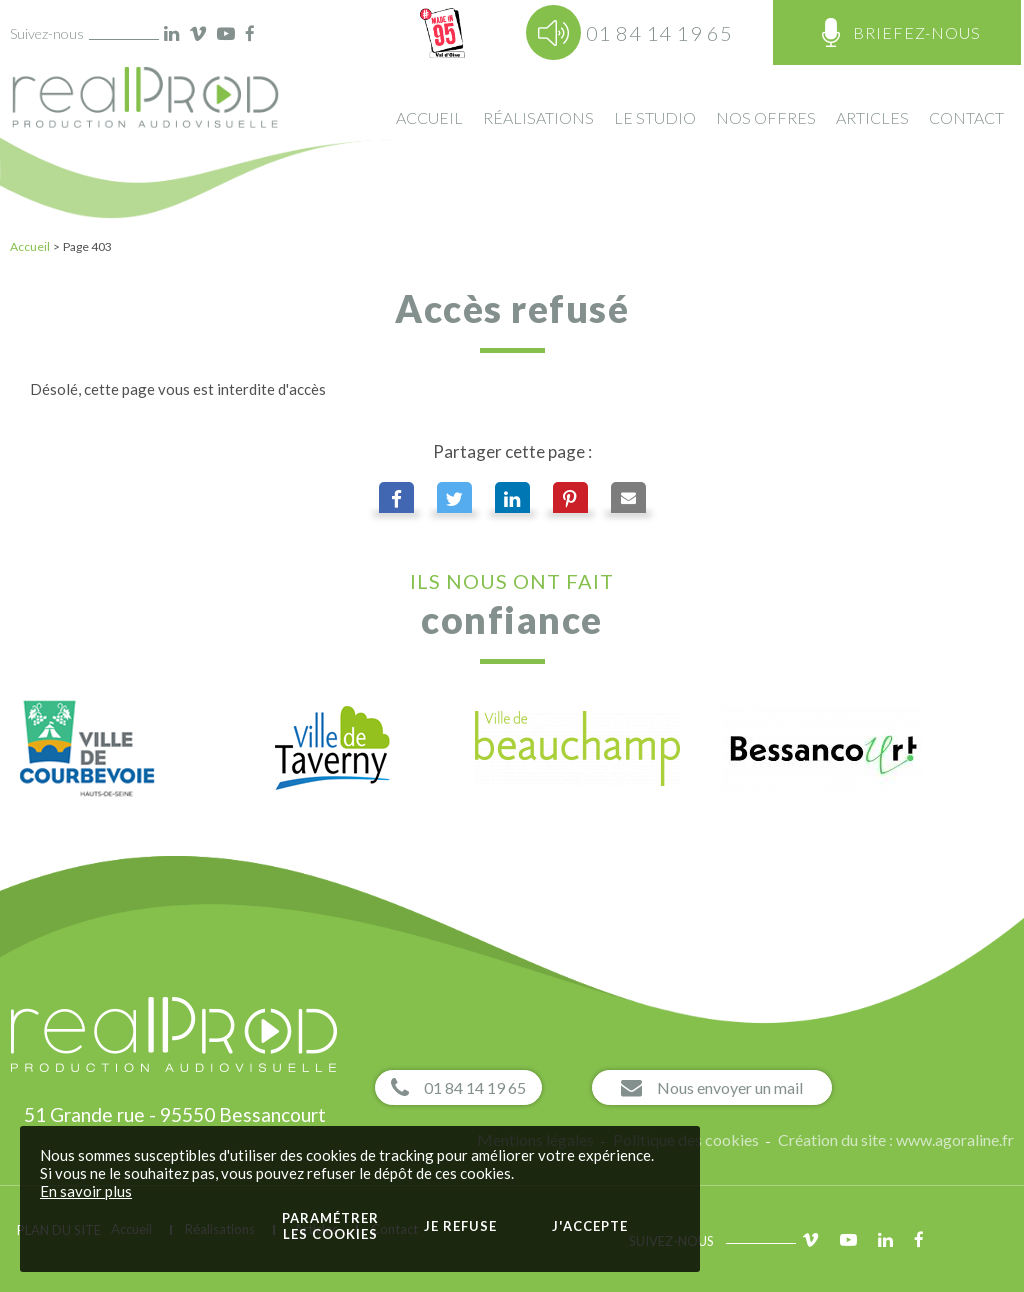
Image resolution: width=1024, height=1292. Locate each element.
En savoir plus (86, 1191)
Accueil (30, 246)
